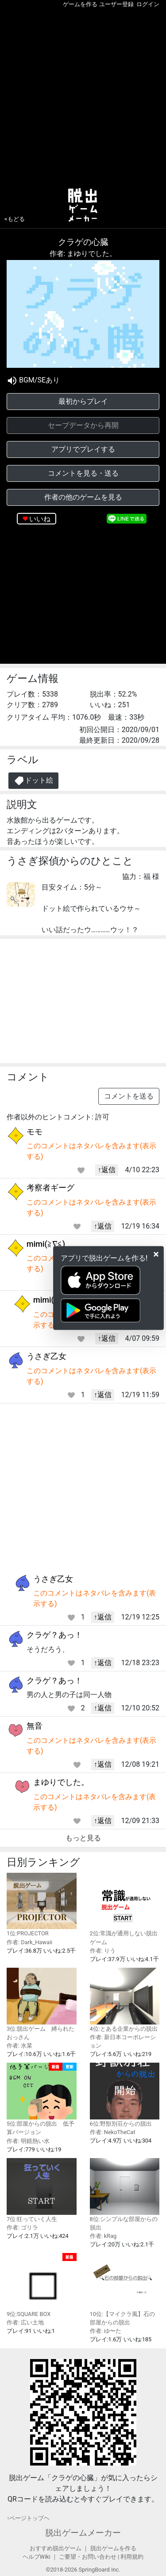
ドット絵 (33, 780)
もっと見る (83, 1838)
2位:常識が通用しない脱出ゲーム (125, 1909)
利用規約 (131, 2556)
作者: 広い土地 (25, 2322)
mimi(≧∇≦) (46, 1244)
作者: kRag (103, 2236)
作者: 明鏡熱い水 (28, 2141)
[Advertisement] (83, 96)
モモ (34, 1131)
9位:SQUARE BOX (42, 2285)
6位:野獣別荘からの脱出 (125, 2095)
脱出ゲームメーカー (83, 2533)
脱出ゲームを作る (113, 2548)
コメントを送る (129, 1096)
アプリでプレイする (83, 449)
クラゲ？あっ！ (54, 1634)
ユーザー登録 (116, 4)
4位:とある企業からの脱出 (125, 2000)
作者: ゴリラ (22, 2227)
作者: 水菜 (19, 2045)
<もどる (14, 219)
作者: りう (103, 1950)
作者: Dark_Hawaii (29, 1942)
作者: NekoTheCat (112, 2132)
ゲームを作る (80, 4)
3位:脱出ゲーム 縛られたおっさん (42, 2004)
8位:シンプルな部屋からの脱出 (125, 2194)
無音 (34, 1725)
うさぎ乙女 (46, 1356)
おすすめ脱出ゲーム (55, 2548)
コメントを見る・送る (83, 473)
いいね (39, 519)
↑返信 (107, 1170)
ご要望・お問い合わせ (87, 2556)
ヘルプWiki (36, 2556)
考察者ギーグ (50, 1187)
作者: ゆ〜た (105, 2331)
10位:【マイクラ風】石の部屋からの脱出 (125, 2289)
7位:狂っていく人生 (42, 2190)
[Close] (156, 1254)
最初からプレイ (83, 401)
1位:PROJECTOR (42, 1905)
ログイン (147, 4)
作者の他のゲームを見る (83, 497)
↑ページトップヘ (28, 2518)
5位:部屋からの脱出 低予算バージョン (42, 2099)
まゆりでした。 (61, 1782)
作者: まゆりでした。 (83, 253)
